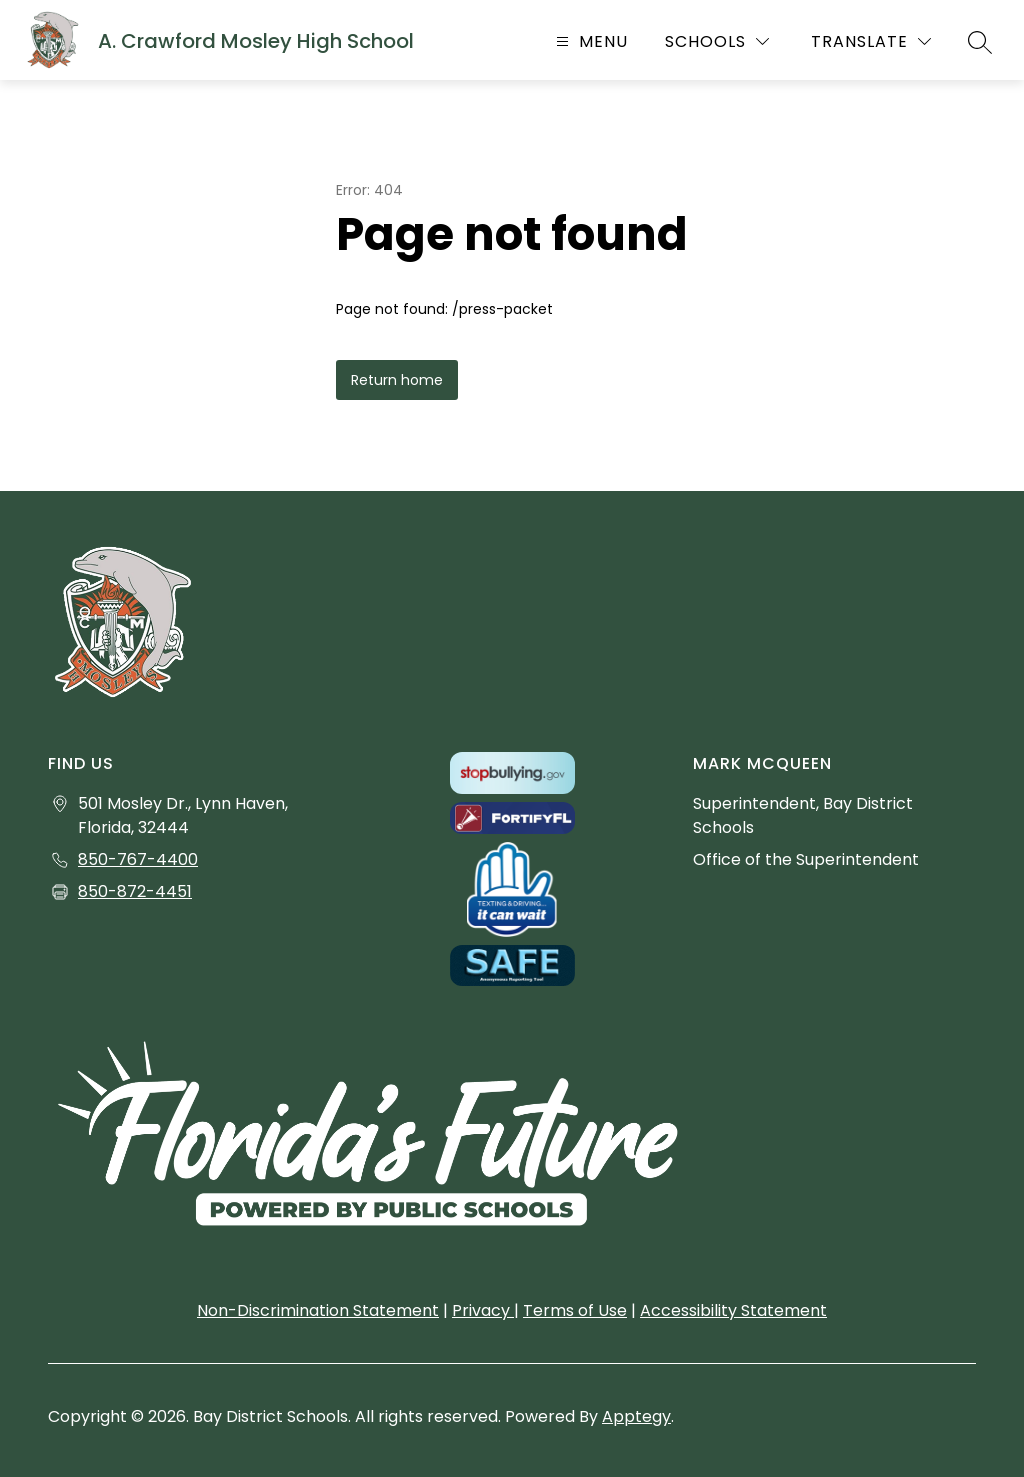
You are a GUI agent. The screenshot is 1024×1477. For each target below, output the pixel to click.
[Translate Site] (871, 41)
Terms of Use (575, 1310)
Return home (397, 380)
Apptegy (636, 1416)
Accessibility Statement (733, 1310)
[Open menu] (589, 41)
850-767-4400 (138, 859)
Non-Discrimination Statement (318, 1310)
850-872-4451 (135, 891)
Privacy (483, 1310)
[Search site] (980, 42)
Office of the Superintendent (806, 859)
